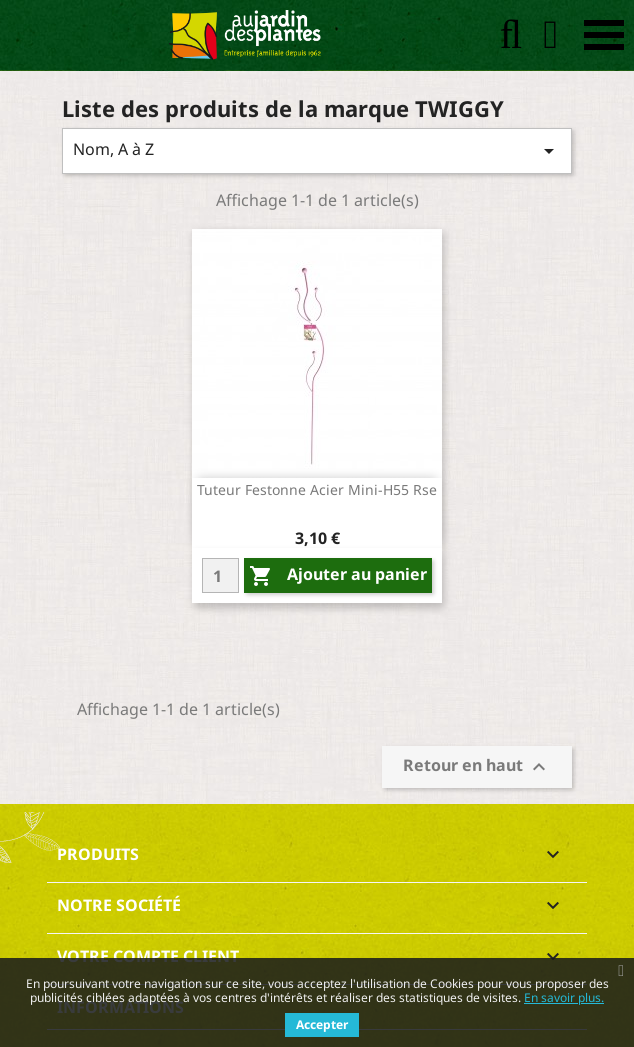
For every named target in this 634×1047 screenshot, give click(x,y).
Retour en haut (477, 767)
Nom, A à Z (317, 150)
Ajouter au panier (338, 575)
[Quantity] (220, 575)
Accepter (322, 1024)
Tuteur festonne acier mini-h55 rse (317, 489)
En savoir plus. (564, 997)
